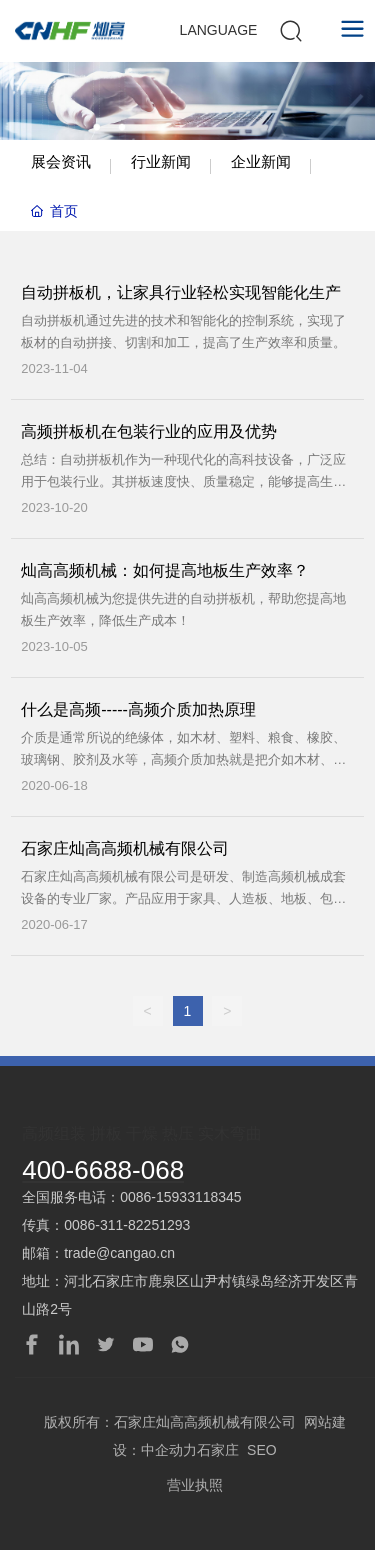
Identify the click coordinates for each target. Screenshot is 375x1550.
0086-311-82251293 (127, 1225)
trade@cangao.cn (119, 1253)
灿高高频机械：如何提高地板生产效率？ (165, 570)
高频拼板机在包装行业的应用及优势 (149, 431)
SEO (262, 1450)
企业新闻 (261, 161)
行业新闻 (161, 161)
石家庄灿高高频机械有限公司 (125, 848)
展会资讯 (61, 161)
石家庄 (218, 1450)
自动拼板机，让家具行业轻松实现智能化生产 (181, 292)
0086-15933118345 (180, 1197)
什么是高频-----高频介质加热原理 (138, 709)
